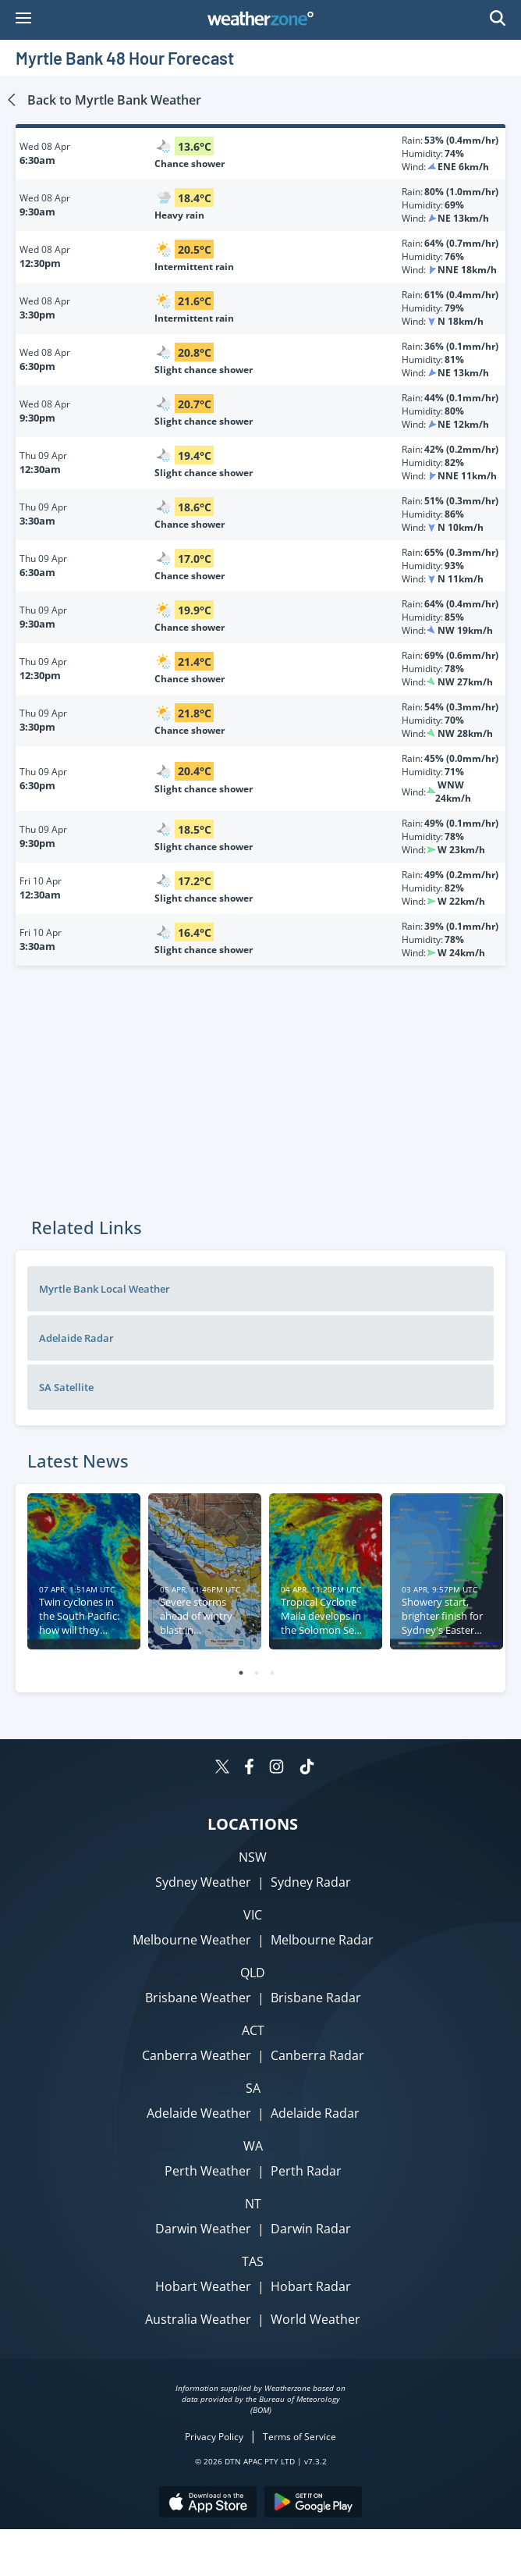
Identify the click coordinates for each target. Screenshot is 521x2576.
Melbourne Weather (192, 1939)
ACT (253, 2030)
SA (253, 2088)
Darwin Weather (203, 2228)
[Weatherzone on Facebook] (249, 1768)
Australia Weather (198, 2319)
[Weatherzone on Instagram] (276, 1768)
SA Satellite (66, 1387)
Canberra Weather (196, 2055)
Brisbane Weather (198, 1997)
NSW (253, 1857)
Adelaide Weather (199, 2113)
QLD (252, 1972)
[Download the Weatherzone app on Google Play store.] (313, 2503)
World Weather (315, 2319)
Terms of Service (299, 2436)
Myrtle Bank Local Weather (104, 1289)
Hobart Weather (203, 2286)
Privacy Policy (214, 2436)
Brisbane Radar (316, 1997)
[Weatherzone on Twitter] (222, 1768)
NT (253, 2203)
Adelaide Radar (76, 1338)
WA (253, 2145)
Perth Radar (306, 2170)
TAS (253, 2261)
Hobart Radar (311, 2286)
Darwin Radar (311, 2228)
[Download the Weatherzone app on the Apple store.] (208, 2503)
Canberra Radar (317, 2055)
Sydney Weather (203, 1882)
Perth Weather (208, 2170)
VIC (252, 1914)
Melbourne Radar (322, 1939)
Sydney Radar (311, 1882)
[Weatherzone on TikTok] (306, 1768)
